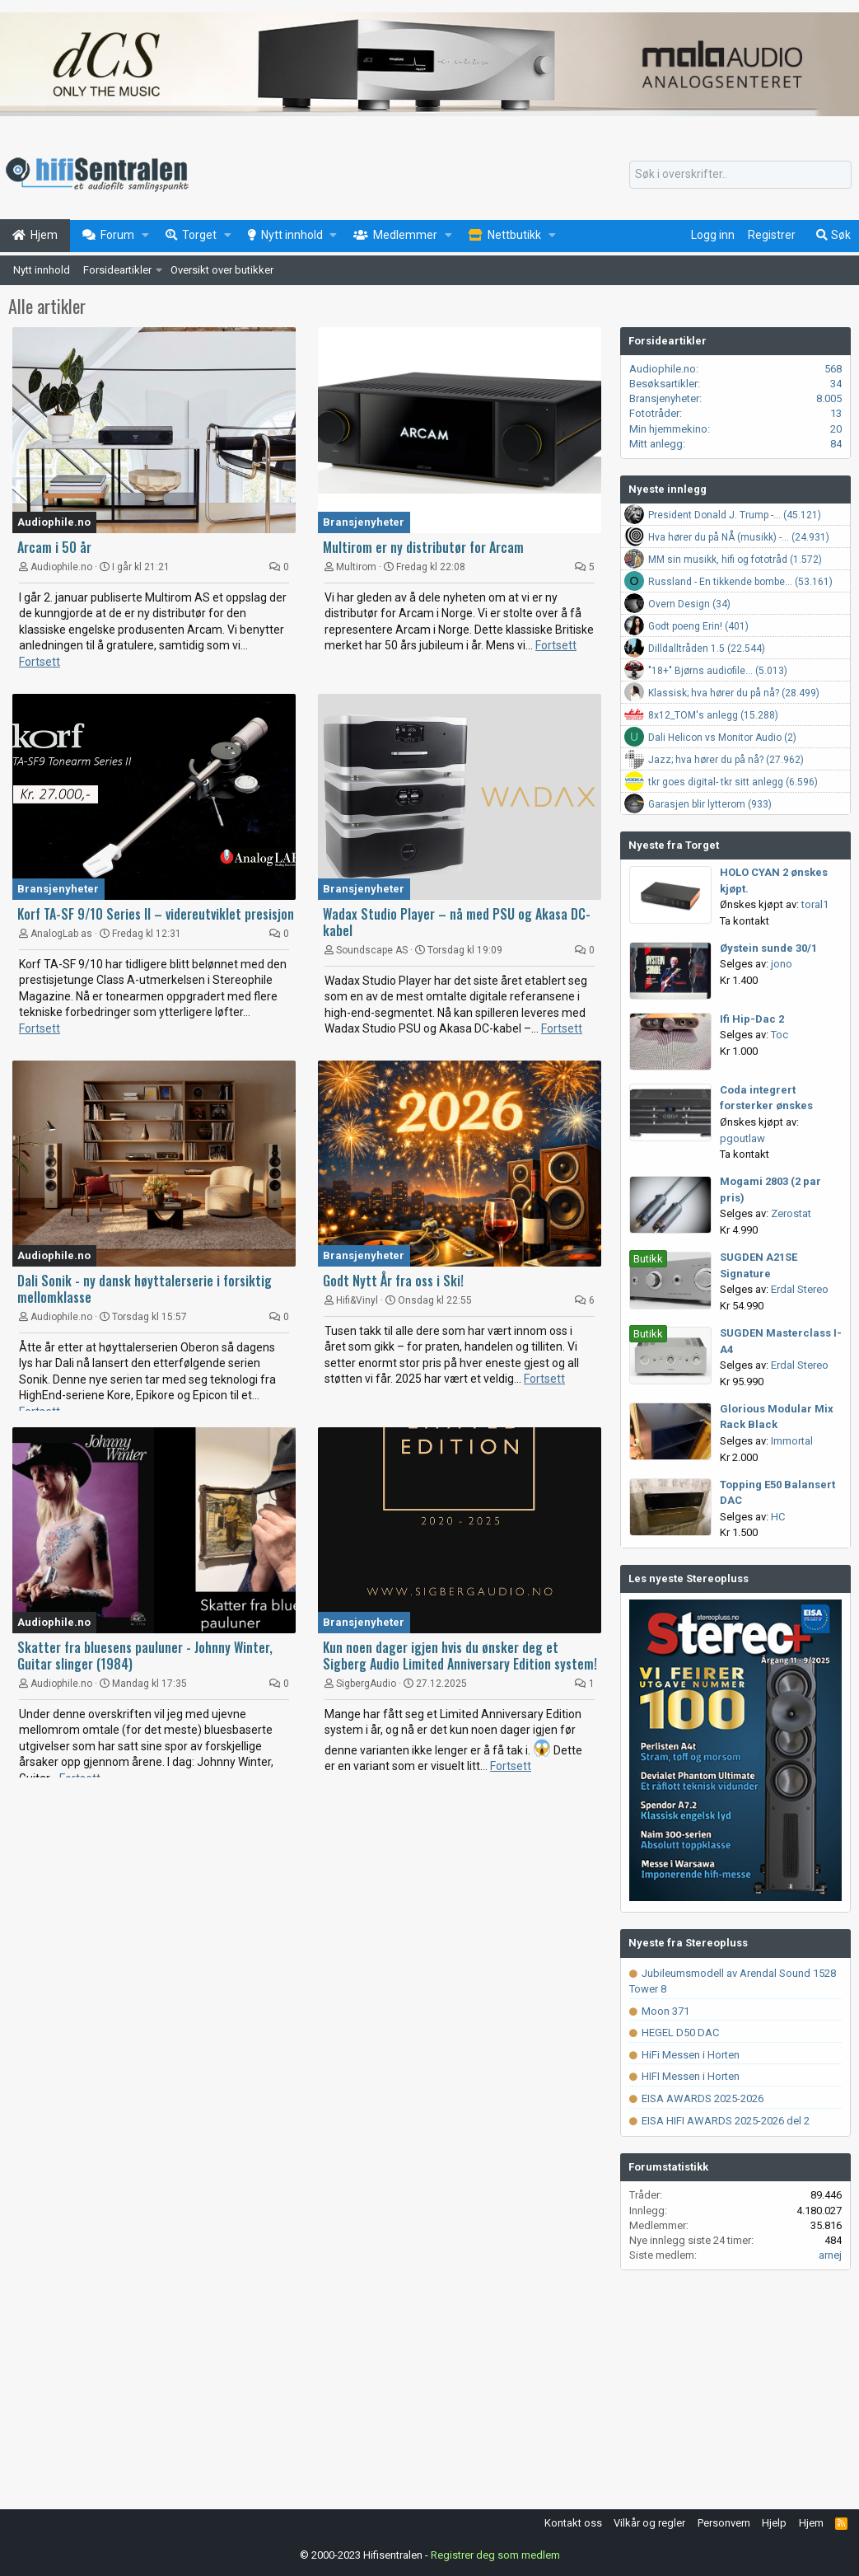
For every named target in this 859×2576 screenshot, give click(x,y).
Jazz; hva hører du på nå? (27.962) (726, 760)
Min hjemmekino (668, 429)
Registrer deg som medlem (495, 2555)
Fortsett (39, 661)
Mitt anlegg (656, 444)
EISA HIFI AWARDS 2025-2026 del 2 (719, 2121)
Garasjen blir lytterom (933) (710, 804)
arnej (830, 2255)
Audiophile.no (54, 522)
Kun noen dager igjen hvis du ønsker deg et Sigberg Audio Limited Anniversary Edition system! (460, 1655)
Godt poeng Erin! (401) (698, 626)
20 (836, 429)
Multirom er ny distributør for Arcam (423, 547)
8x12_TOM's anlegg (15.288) (713, 715)
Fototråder (654, 413)
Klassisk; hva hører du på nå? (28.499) (733, 693)
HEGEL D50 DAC (674, 2032)
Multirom (356, 567)
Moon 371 (659, 2011)
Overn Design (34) (689, 604)
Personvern (724, 2523)
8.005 (829, 398)
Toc (779, 1034)
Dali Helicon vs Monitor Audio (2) (722, 737)
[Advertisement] (309, 1917)
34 (836, 383)
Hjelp (774, 2523)
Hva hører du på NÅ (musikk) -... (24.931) (738, 537)
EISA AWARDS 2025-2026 (696, 2098)
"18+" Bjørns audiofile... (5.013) (717, 671)
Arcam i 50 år (54, 547)
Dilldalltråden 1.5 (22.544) (706, 648)
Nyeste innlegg (667, 489)
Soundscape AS (372, 950)
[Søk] (740, 175)
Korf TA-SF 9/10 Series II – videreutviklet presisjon (155, 914)
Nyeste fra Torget (673, 845)
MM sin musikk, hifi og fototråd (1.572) (735, 559)
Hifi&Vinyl (357, 1300)
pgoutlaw (742, 1138)
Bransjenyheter (363, 522)
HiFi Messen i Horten (684, 2055)
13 (836, 413)
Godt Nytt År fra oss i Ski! (393, 1280)
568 (833, 369)
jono (781, 964)
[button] (145, 235)
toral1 (815, 904)
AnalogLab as (61, 933)
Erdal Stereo (800, 1289)
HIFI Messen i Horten (684, 2076)
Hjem (811, 2523)
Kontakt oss (573, 2523)
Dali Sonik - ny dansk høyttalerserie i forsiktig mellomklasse (144, 1289)
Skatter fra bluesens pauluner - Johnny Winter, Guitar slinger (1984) (145, 1655)
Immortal (792, 1441)
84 (836, 444)
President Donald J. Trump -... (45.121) (734, 515)
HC (778, 1516)
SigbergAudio (366, 1683)
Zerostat (791, 1213)
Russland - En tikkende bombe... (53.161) (740, 582)
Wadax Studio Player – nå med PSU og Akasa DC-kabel (457, 922)
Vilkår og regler (649, 2523)
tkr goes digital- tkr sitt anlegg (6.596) (733, 782)
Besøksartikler (663, 383)
